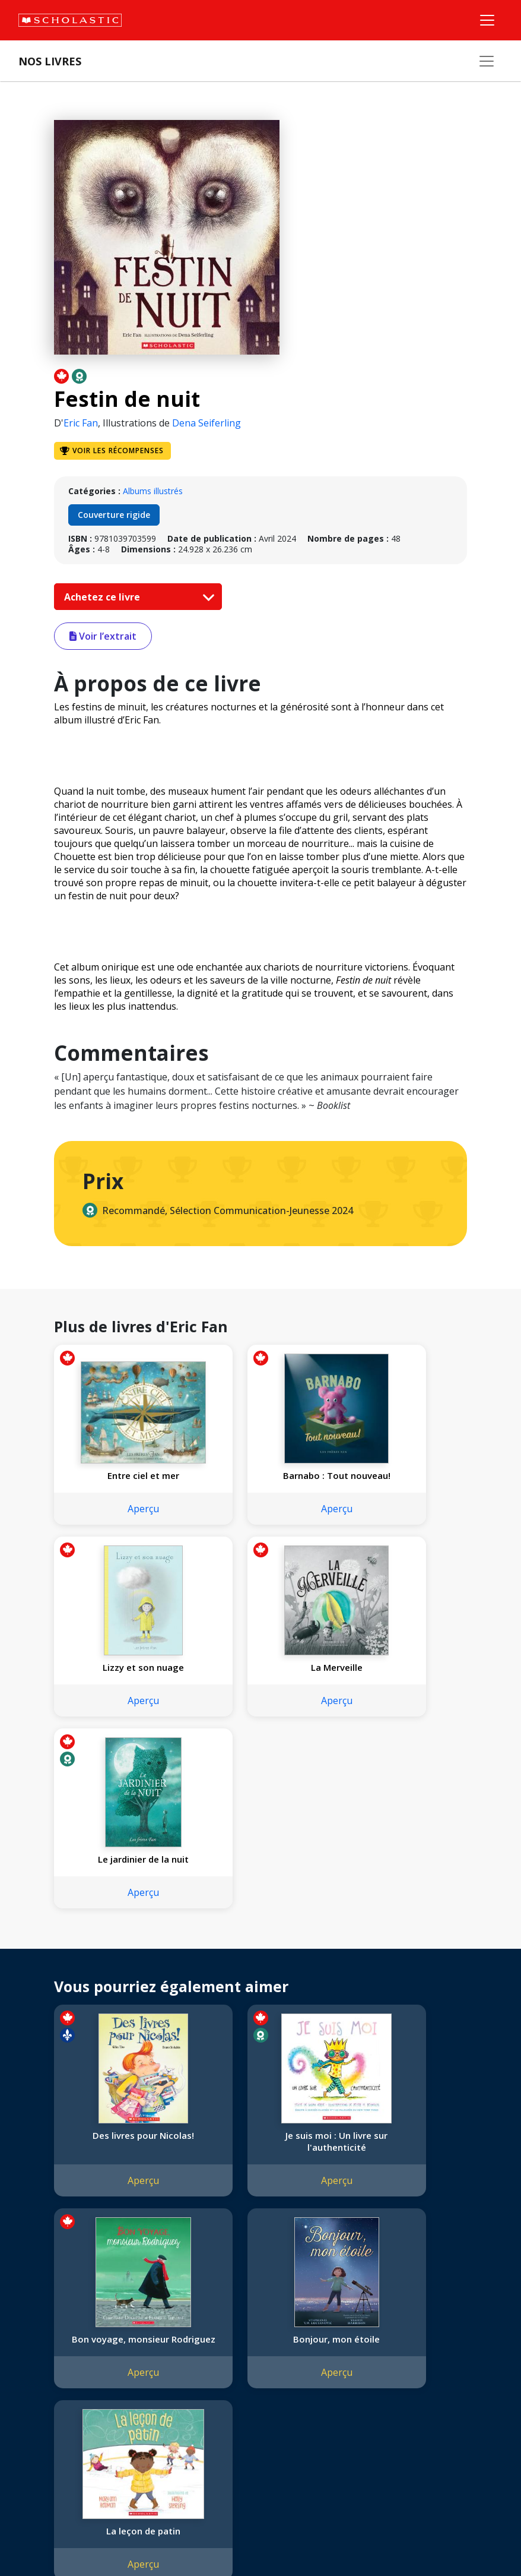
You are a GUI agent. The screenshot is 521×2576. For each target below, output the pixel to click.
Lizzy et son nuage (403, 1475)
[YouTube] (298, 2318)
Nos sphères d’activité (63, 2344)
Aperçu (118, 1520)
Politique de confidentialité (125, 2531)
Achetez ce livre (136, 596)
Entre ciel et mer (118, 1475)
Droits (170, 2315)
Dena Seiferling (206, 422)
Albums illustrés (153, 491)
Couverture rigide (114, 514)
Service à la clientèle (286, 2334)
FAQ (166, 2344)
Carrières (38, 2429)
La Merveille (118, 1679)
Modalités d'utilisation (226, 2531)
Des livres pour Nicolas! (118, 1955)
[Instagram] (253, 2318)
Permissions (181, 2329)
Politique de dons (54, 2386)
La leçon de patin (260, 2159)
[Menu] (487, 20)
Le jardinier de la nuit (260, 1679)
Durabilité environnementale (75, 2415)
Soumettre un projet (60, 2443)
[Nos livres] (487, 61)
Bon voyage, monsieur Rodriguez (403, 1961)
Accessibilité (44, 2372)
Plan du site (43, 2531)
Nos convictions (52, 2329)
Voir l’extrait (102, 636)
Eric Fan (80, 422)
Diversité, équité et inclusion (75, 2358)
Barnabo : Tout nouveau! (260, 1481)
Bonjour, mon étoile (118, 2159)
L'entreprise (43, 2315)
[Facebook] (276, 2318)
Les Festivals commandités (73, 2401)
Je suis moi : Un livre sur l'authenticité (260, 1961)
